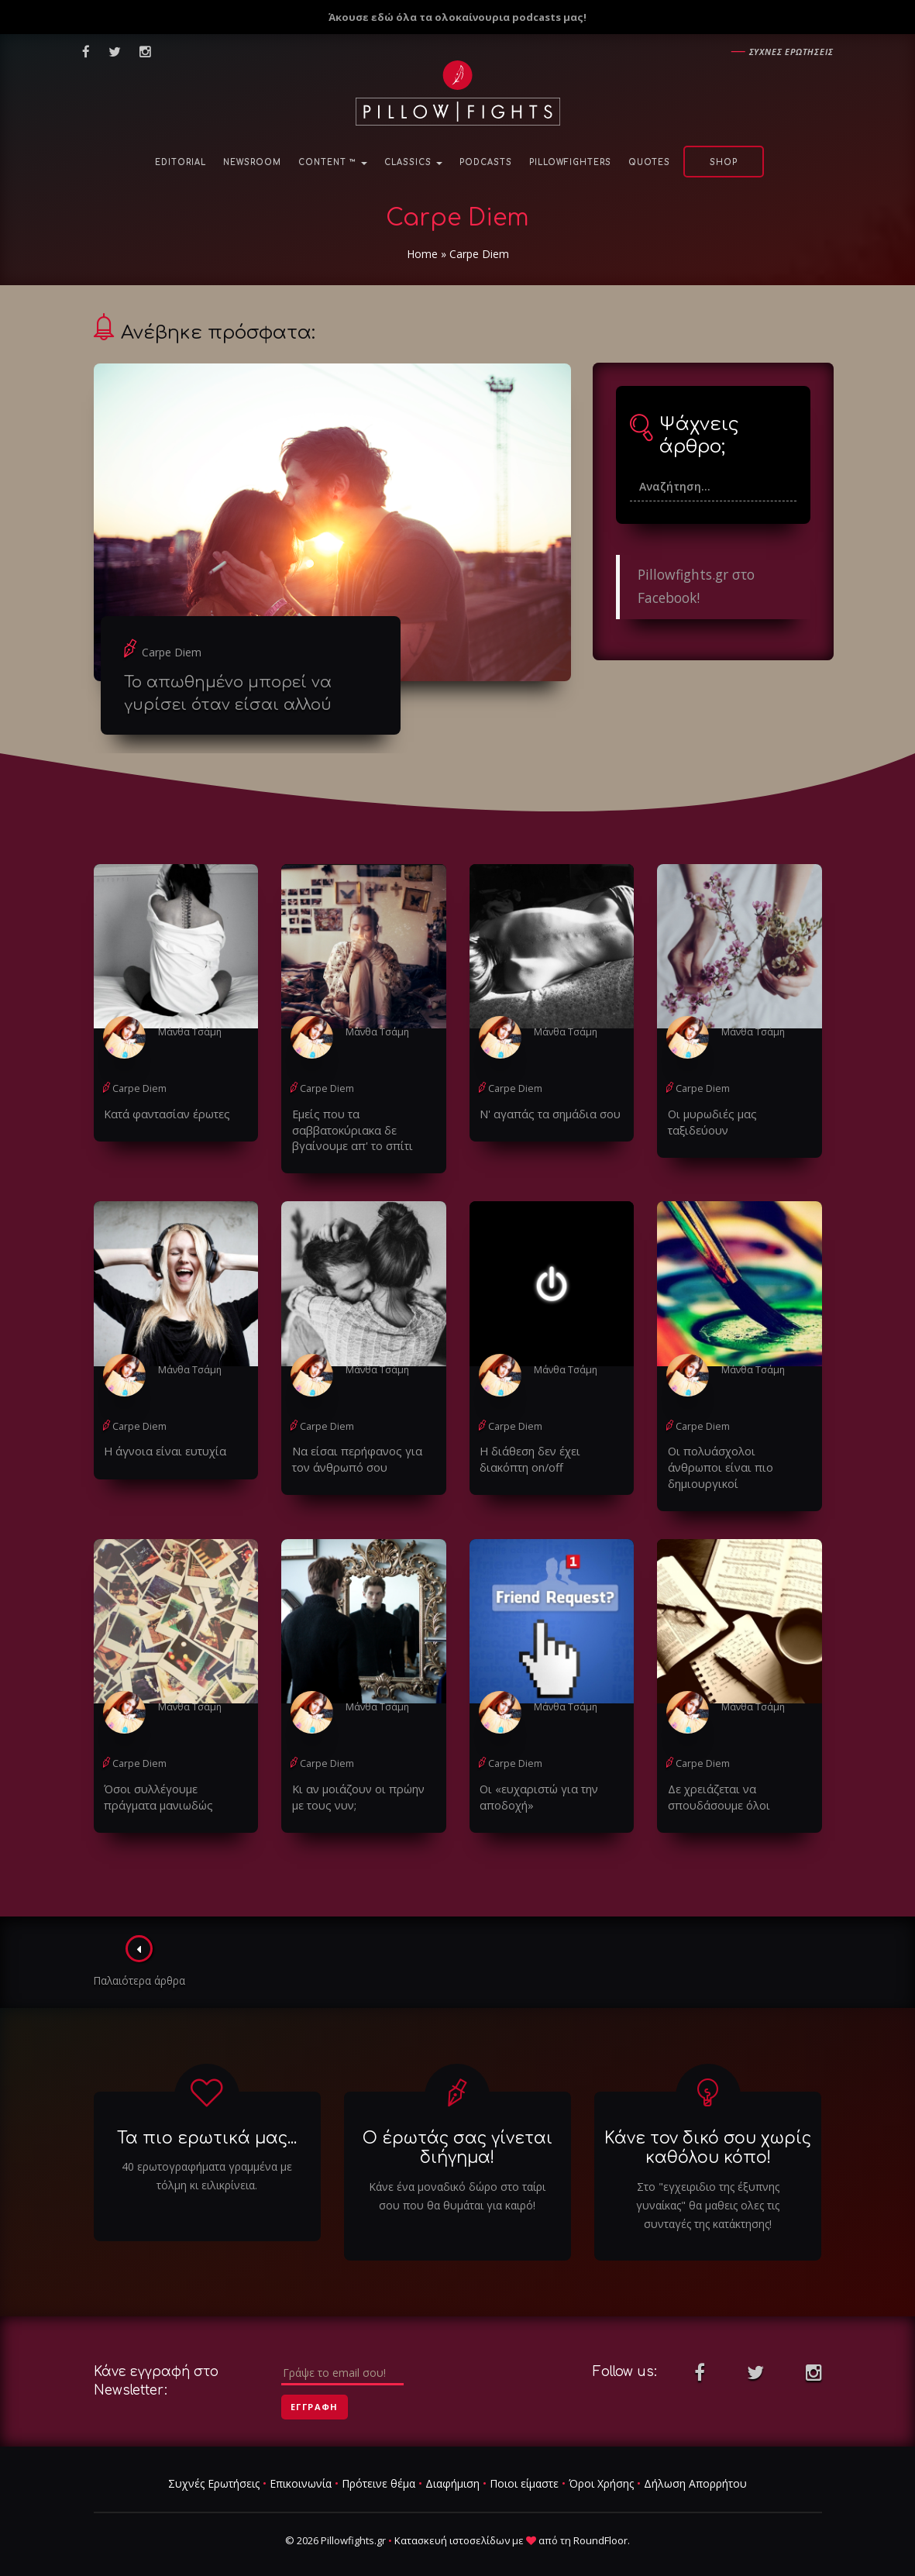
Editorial (180, 162)
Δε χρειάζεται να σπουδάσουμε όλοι (716, 1777)
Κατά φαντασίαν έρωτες (162, 1113)
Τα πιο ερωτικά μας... (207, 2118)
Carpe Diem (171, 652)
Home (422, 253)
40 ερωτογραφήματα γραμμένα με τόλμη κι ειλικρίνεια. (207, 2156)
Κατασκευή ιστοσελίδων (452, 2520)
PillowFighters (570, 162)
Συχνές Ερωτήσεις (214, 2464)
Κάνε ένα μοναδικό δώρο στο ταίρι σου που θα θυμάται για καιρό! (457, 2175)
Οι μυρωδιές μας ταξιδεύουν (738, 1113)
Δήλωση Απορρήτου (695, 2464)
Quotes (649, 162)
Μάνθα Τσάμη (189, 1031)
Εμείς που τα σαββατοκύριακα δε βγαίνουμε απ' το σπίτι (348, 1129)
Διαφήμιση (452, 2464)
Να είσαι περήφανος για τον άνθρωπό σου (362, 1456)
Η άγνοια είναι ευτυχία (160, 1448)
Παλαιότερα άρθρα (140, 1940)
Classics (413, 162)
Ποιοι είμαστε (524, 2464)
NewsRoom (252, 162)
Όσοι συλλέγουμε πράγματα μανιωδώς (175, 1777)
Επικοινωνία (301, 2464)
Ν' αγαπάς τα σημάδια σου (545, 1113)
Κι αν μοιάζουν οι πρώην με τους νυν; (361, 1777)
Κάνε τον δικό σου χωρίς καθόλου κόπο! (707, 2128)
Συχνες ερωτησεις (791, 51)
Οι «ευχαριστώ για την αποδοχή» (535, 1777)
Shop (724, 162)
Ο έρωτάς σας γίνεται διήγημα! (457, 2128)
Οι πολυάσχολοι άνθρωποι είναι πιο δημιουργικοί (735, 1456)
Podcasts (485, 162)
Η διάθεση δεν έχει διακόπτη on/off (527, 1456)
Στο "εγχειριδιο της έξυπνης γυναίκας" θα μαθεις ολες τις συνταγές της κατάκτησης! (707, 2185)
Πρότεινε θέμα (378, 2464)
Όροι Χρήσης (601, 2464)
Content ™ (332, 162)
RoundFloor (600, 2520)
